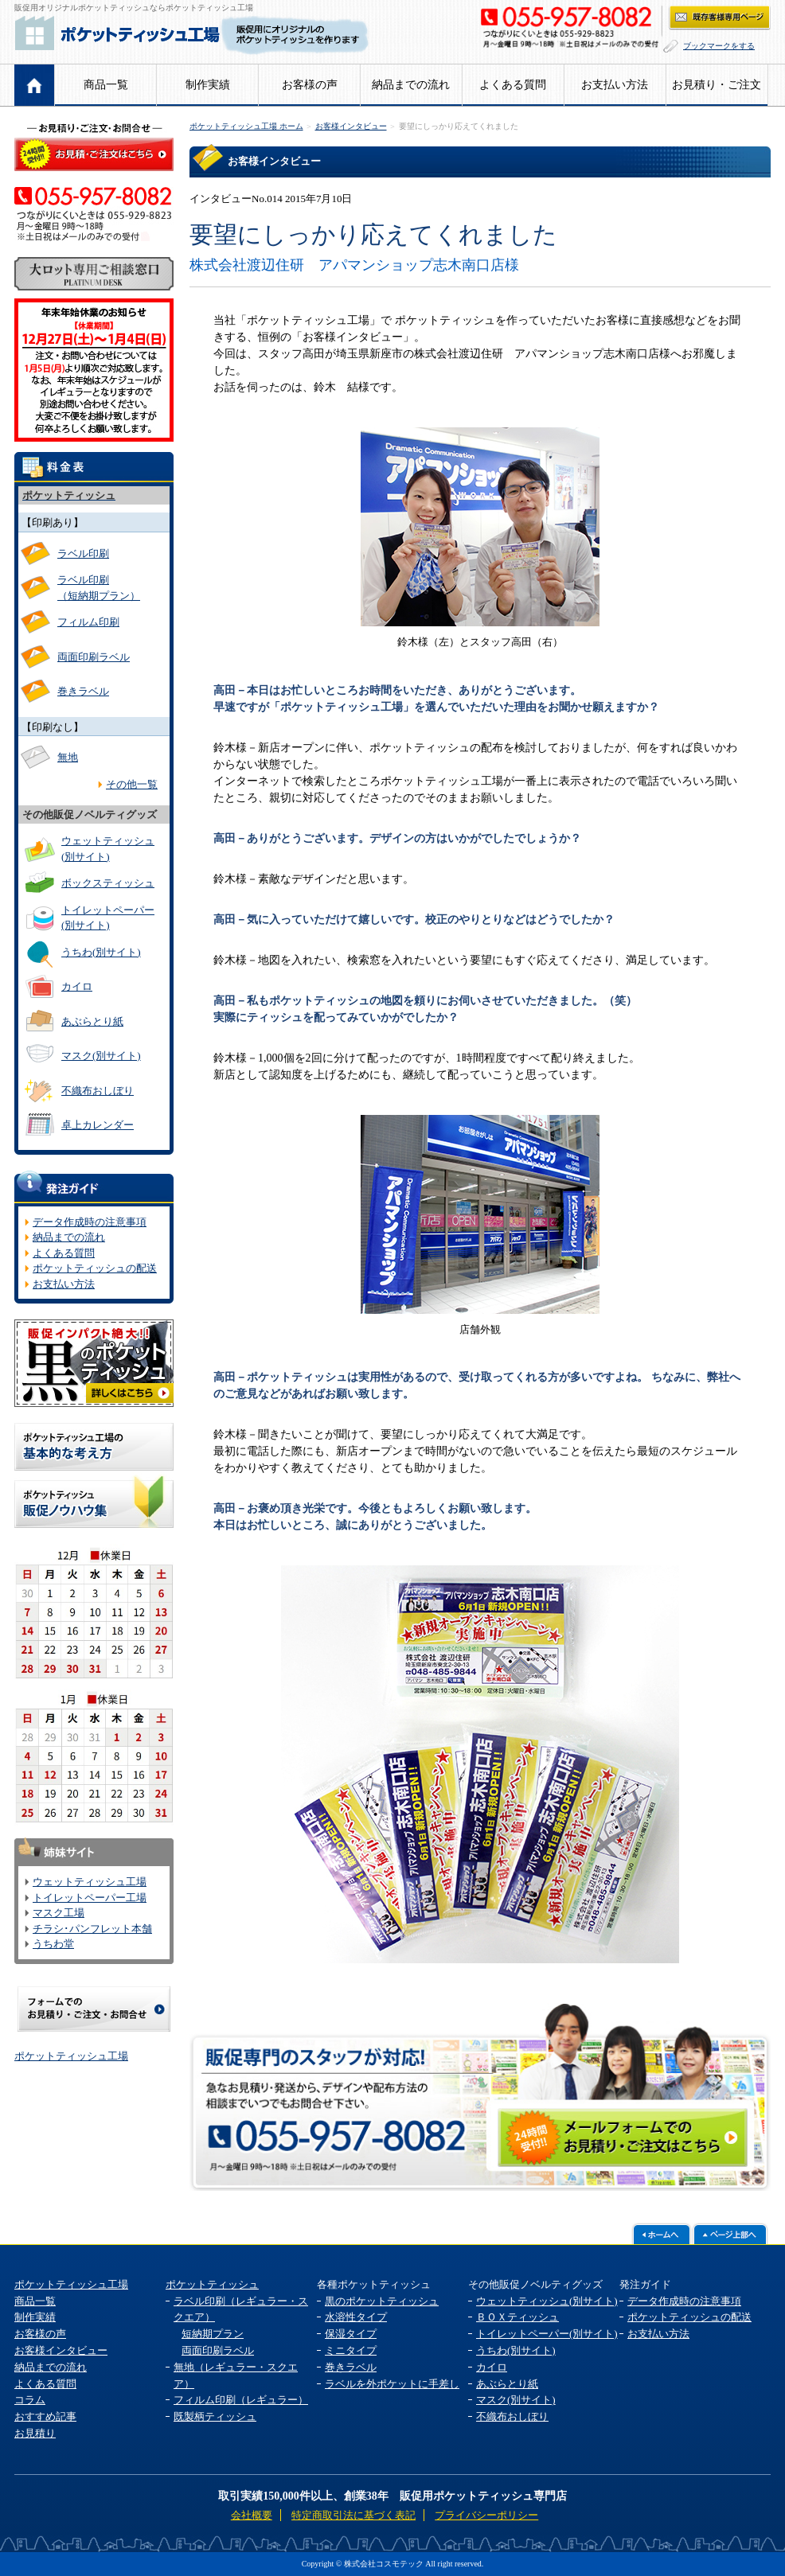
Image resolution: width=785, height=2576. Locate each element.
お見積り (35, 2433)
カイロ (76, 986)
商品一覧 (106, 85)
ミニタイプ (351, 2350)
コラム (29, 2400)
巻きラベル (83, 691)
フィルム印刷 (88, 622)
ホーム (34, 85)
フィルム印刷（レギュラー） (241, 2400)
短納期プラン (213, 2334)
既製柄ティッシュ (215, 2416)
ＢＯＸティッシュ (517, 2317)
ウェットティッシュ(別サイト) (547, 2301)
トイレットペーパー (107, 918)
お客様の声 (310, 85)
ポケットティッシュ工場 (71, 2056)
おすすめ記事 (45, 2416)
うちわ (101, 952)
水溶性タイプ (356, 2317)
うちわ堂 (53, 1944)
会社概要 (251, 2515)
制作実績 (208, 85)
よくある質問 (512, 85)
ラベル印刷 (83, 553)
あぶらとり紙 (92, 1021)
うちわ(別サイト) (516, 2350)
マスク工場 (58, 1913)
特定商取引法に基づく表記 (353, 2515)
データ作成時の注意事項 (89, 1222)
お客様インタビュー (351, 126)
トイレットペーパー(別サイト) (547, 2334)
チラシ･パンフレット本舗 (92, 1929)
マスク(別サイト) (101, 1056)
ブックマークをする (719, 45)
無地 (67, 757)
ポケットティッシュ (212, 2284)
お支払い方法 (614, 85)
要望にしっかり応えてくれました (458, 126)
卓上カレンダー (97, 1125)
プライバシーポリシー (486, 2515)
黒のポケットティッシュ (382, 2301)
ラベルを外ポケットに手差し (392, 2384)
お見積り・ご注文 (716, 85)
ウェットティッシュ (107, 849)
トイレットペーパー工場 (89, 1898)
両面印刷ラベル (93, 657)
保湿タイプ (351, 2334)
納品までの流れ (411, 85)
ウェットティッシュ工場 (89, 1882)
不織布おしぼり (97, 1091)
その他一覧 (132, 784)
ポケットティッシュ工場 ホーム (246, 126)
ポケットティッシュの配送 (95, 1268)
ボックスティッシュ (107, 883)
